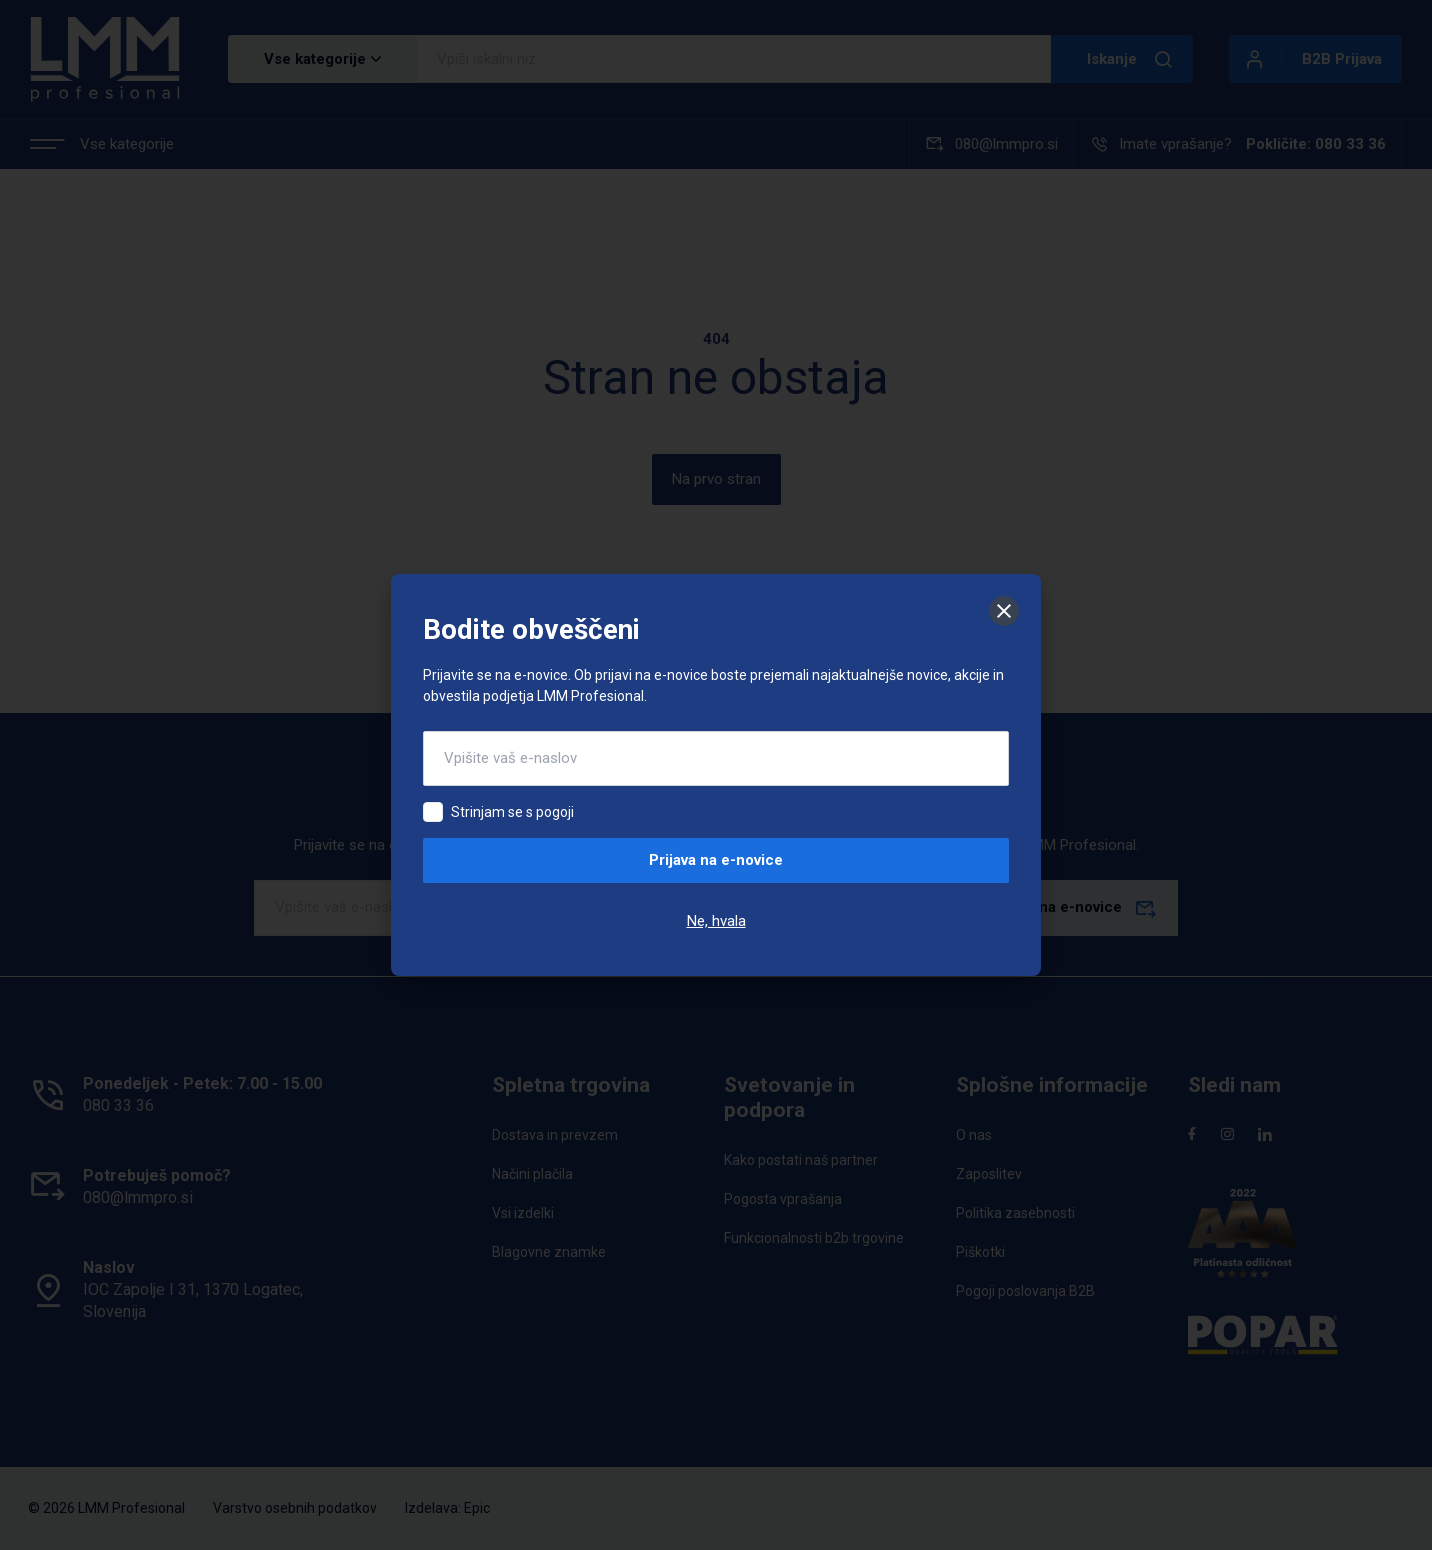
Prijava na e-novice (716, 860)
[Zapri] (1004, 611)
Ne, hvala (716, 921)
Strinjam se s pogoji (512, 812)
